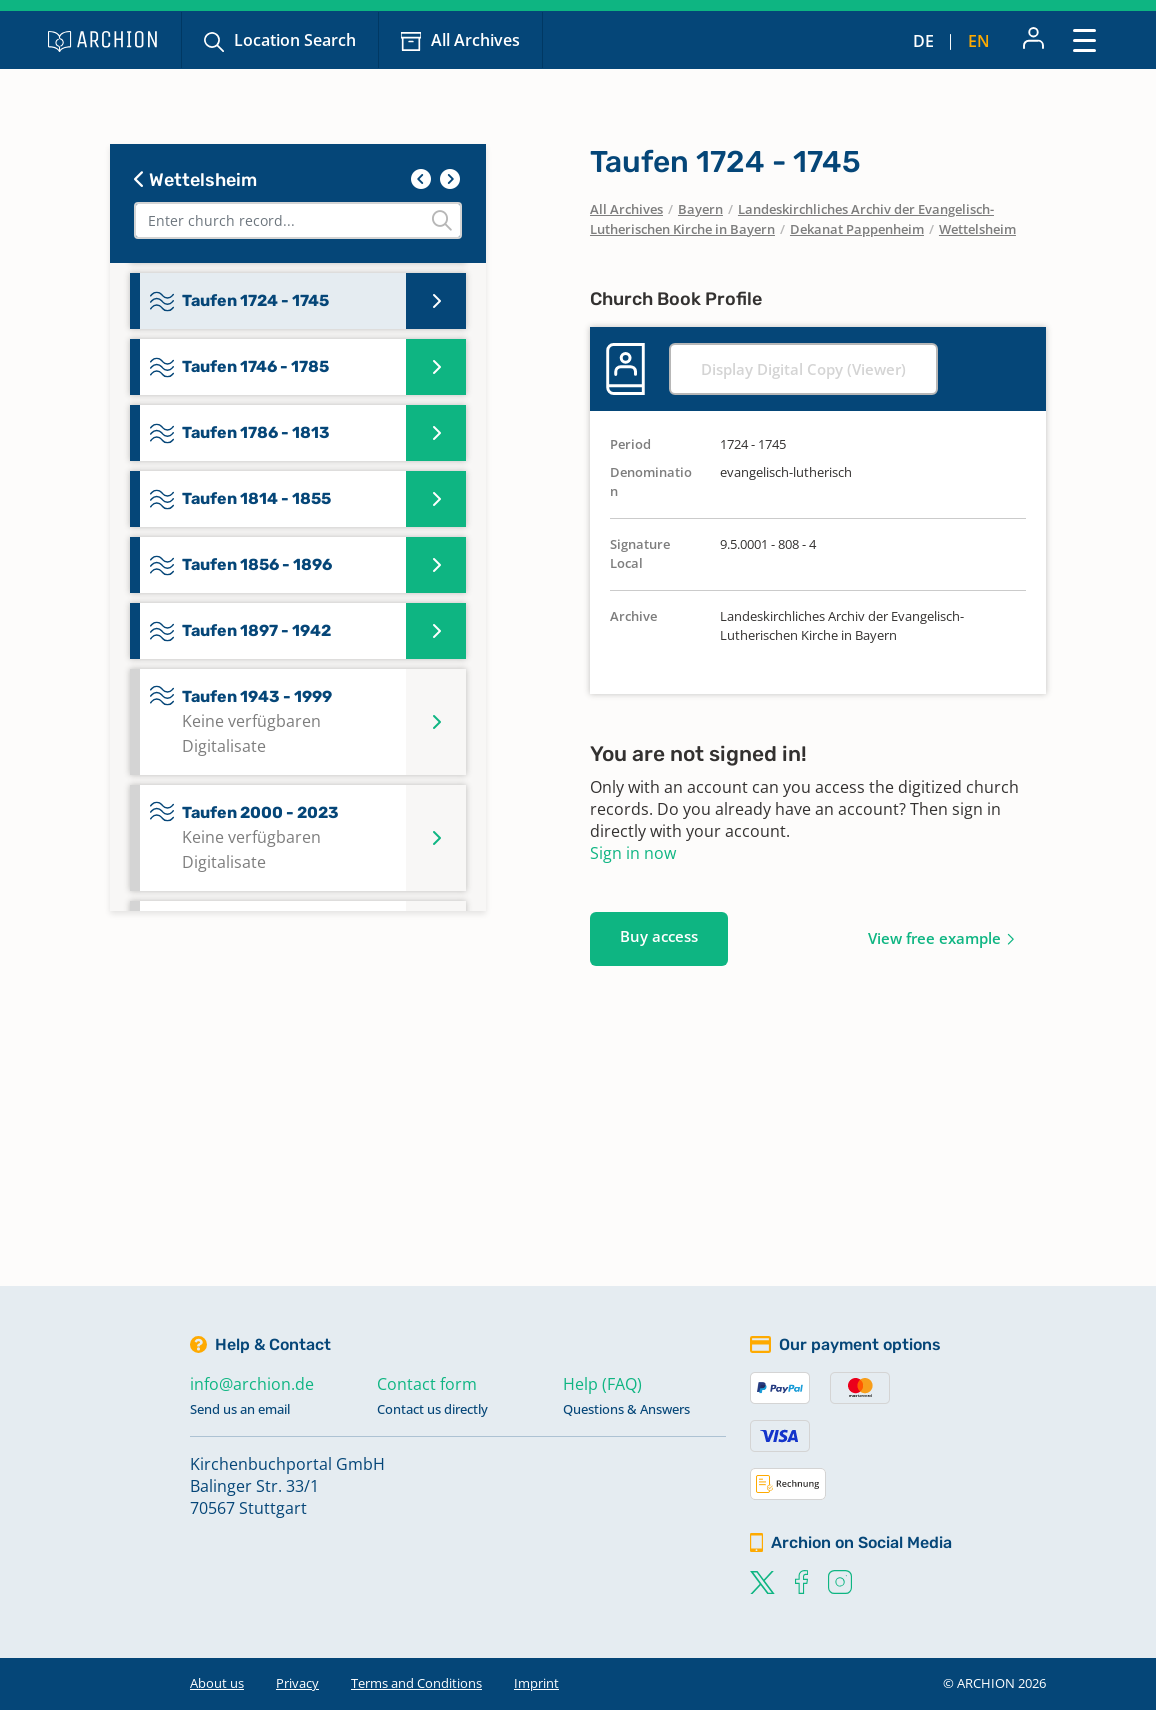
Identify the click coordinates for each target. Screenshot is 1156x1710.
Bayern (700, 209)
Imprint (536, 1683)
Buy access (659, 936)
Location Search (295, 40)
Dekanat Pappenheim (857, 229)
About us (217, 1683)
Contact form (427, 1384)
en (979, 41)
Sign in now (633, 853)
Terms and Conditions (416, 1683)
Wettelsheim (195, 180)
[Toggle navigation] (1084, 39)
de (923, 41)
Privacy (297, 1683)
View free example (934, 938)
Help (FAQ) (602, 1384)
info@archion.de (252, 1384)
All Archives (475, 40)
